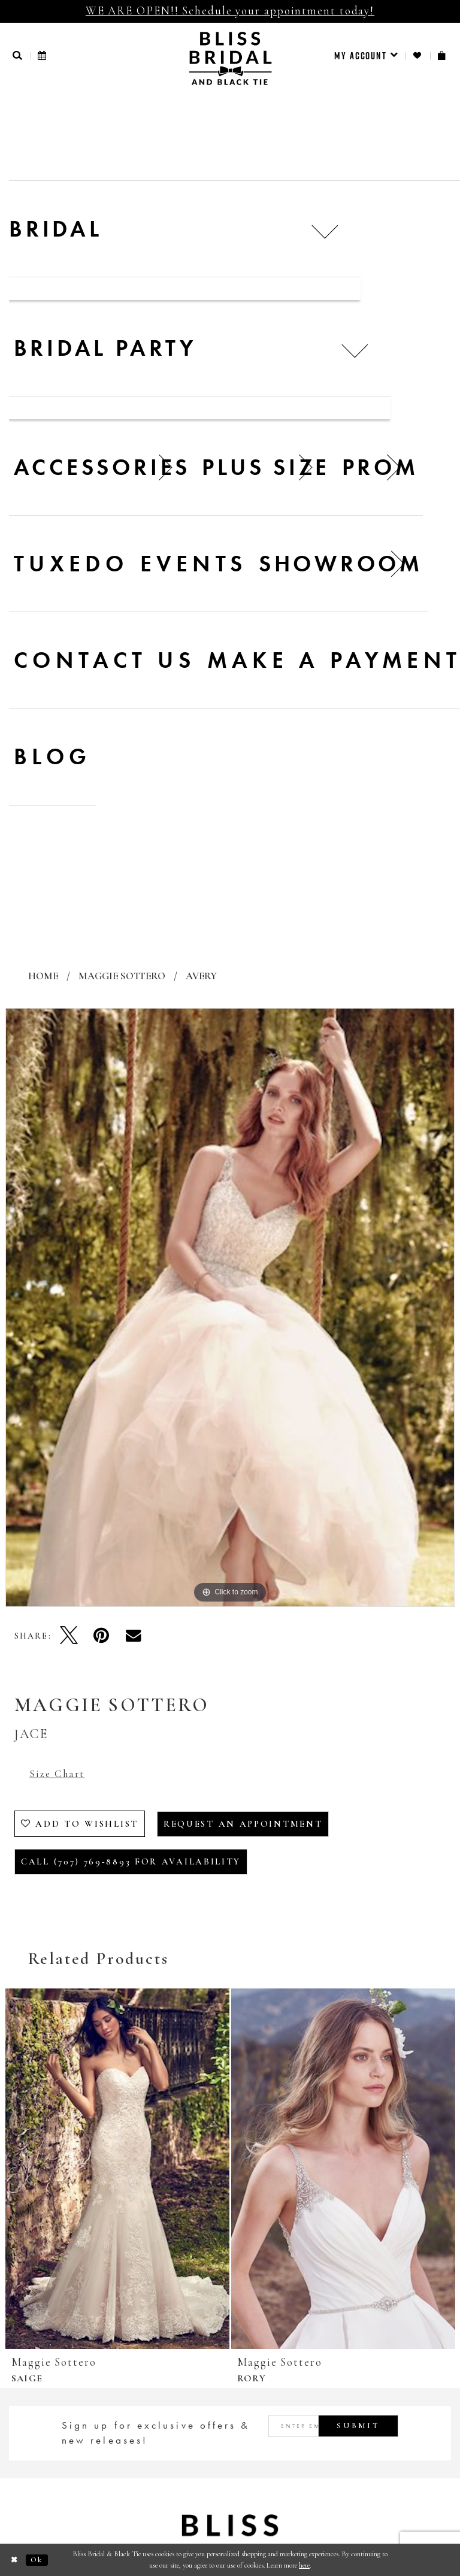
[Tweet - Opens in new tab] (69, 1635)
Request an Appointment (243, 1823)
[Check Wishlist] (417, 55)
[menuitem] (366, 55)
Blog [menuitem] (53, 756)
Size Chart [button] (56, 1773)
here (304, 2565)
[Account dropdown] (366, 55)
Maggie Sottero (121, 976)
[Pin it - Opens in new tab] (101, 1635)
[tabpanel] (230, 1307)
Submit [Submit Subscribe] (358, 2425)
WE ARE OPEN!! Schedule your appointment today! (230, 10)
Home (43, 976)
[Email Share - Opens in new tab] (134, 1635)
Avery (201, 976)
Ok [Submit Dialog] (37, 2560)
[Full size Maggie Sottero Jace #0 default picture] (230, 1307)
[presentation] (117, 2168)
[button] (18, 55)
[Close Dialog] (15, 2559)
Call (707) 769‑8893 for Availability (131, 1861)
